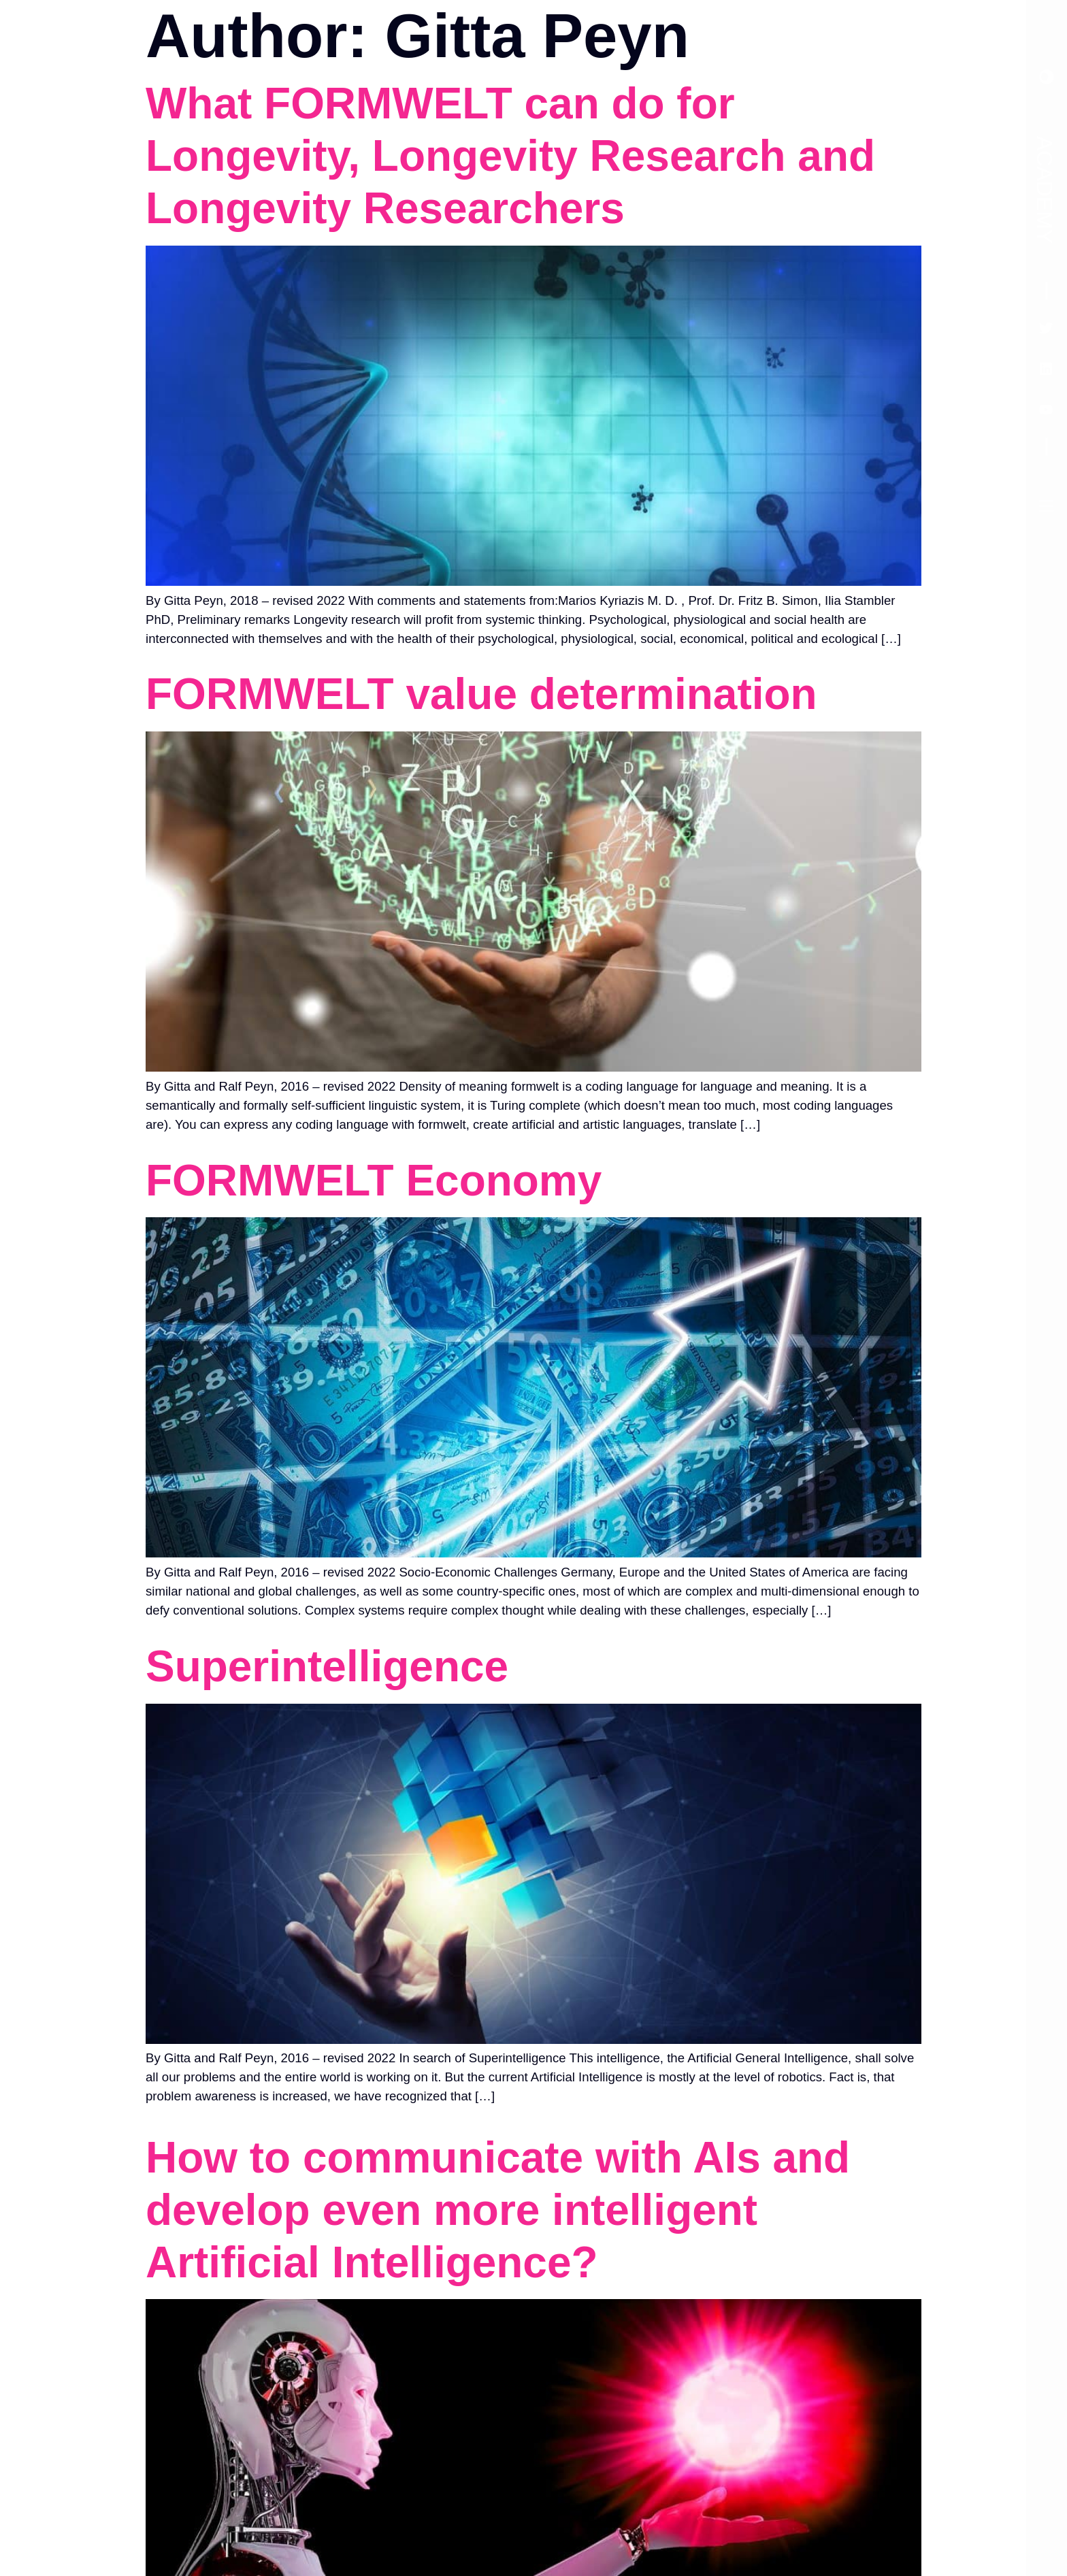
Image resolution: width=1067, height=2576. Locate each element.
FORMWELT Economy (374, 1180)
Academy (1044, 190)
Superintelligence (327, 1666)
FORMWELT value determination (481, 694)
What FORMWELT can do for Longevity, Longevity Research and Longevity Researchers (510, 156)
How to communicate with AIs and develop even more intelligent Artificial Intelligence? (498, 2210)
